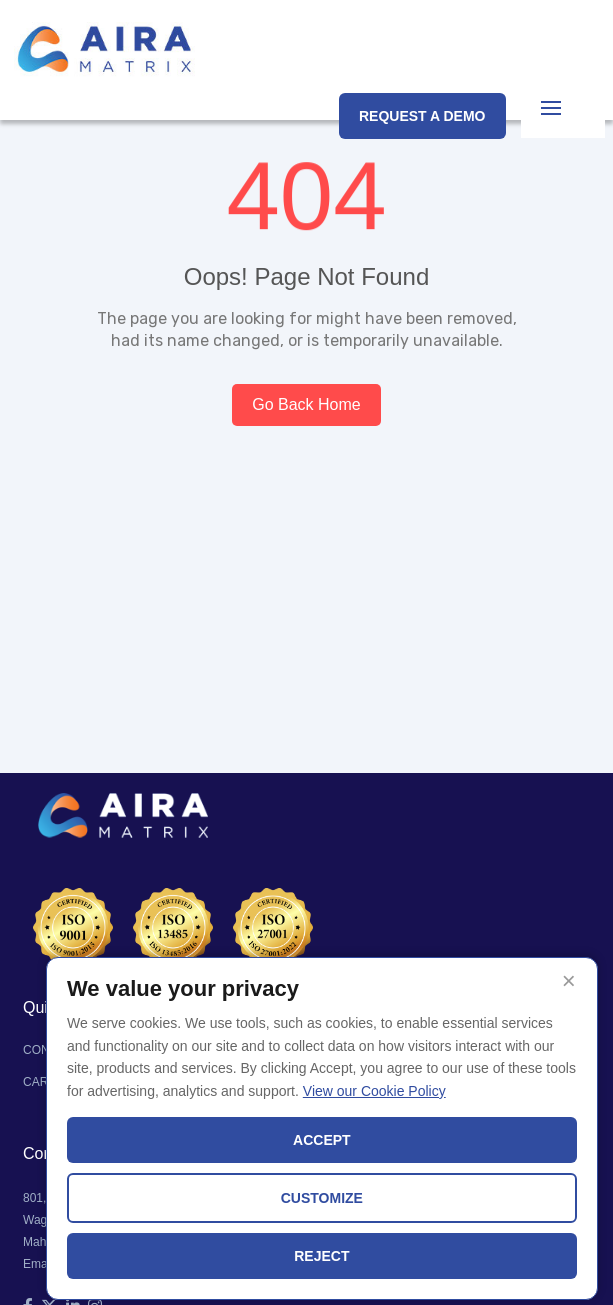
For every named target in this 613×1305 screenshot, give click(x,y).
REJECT (321, 1256)
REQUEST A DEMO (422, 116)
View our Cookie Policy (374, 1091)
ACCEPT (322, 1140)
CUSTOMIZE (322, 1198)
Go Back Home (306, 404)
